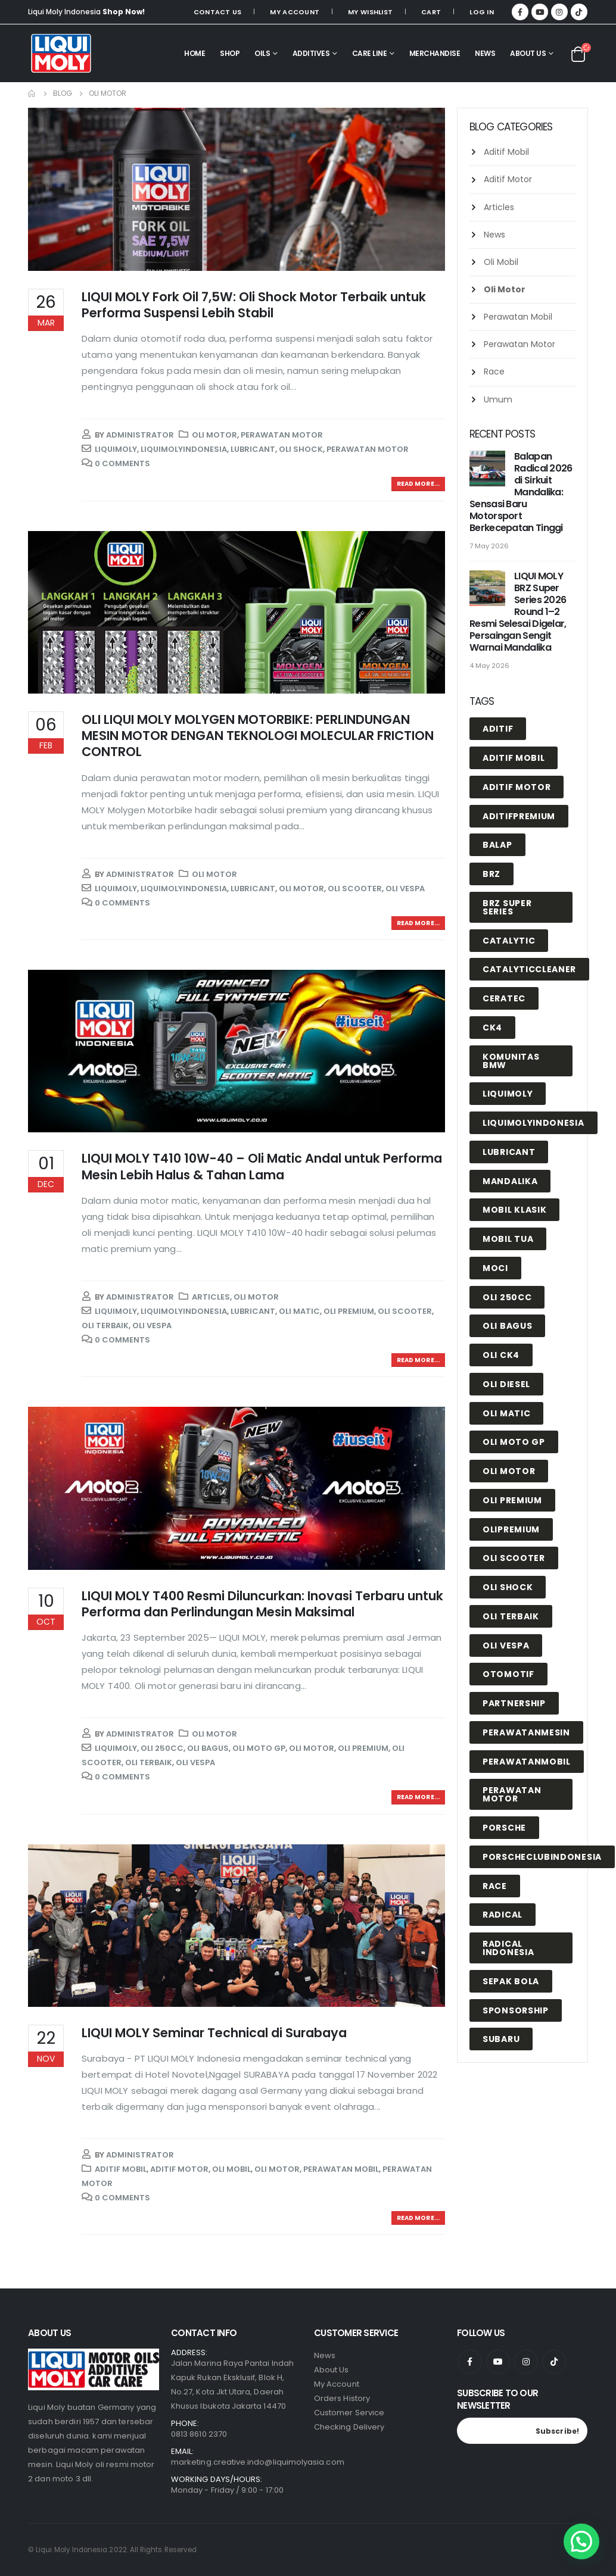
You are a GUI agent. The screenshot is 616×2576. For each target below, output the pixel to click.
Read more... (418, 483)
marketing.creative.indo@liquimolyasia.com (257, 2462)
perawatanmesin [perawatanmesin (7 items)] (526, 1732)
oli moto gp (258, 1748)
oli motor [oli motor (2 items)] (509, 1471)
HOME (194, 53)
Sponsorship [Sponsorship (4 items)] (516, 2010)
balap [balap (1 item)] (497, 845)
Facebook (470, 2362)
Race (494, 371)
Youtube (498, 2362)
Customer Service (349, 2412)
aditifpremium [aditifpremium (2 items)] (519, 816)
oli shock (301, 449)
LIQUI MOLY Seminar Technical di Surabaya (214, 2032)
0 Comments (122, 463)
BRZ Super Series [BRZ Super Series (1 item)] (507, 907)
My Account (294, 12)
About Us (528, 53)
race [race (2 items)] (495, 1886)
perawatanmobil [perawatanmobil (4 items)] (527, 1762)
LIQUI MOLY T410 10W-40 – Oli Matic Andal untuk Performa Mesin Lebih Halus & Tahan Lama (262, 1166)
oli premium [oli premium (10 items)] (512, 1500)
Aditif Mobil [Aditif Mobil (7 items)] (514, 758)
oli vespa (405, 888)
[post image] (236, 189)
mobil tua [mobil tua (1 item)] (508, 1239)
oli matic (299, 1311)
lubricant (253, 449)
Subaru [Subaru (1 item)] (501, 2039)
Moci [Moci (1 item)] (495, 1268)
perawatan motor (367, 449)
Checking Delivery (349, 2427)
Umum (498, 399)
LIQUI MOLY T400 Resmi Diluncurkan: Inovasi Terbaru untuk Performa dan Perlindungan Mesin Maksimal (262, 1603)
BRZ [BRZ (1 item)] (491, 874)
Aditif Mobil (121, 2169)
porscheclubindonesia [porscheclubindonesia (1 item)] (542, 1857)
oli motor (301, 888)
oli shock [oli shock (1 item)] (508, 1587)
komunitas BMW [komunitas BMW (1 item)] (511, 1061)
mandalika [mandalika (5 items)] (510, 1181)
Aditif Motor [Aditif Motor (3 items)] (516, 787)
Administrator (140, 435)
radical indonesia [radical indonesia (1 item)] (508, 1948)
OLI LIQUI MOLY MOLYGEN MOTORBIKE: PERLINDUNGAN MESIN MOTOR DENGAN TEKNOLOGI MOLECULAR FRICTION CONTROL (258, 736)
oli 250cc (162, 1748)
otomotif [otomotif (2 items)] (508, 1674)
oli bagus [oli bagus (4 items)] (507, 1326)
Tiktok (554, 2362)
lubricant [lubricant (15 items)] (509, 1152)
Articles (211, 1297)
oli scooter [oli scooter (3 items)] (514, 1558)
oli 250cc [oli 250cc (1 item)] (507, 1297)
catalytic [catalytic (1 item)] (509, 941)
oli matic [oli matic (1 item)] (506, 1413)
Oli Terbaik (105, 1325)
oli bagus (208, 1748)
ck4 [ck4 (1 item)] (492, 1027)
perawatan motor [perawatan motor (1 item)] (512, 1794)
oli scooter (355, 888)
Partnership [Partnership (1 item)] (514, 1703)
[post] (488, 469)
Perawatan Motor (282, 435)
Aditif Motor (179, 2169)
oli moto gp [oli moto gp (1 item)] (514, 1442)
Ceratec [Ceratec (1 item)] (504, 998)
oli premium (348, 1311)
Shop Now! (123, 12)
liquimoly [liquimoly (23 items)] (508, 1094)
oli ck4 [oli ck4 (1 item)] (501, 1355)
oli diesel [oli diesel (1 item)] (506, 1384)
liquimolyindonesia (184, 449)
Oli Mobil (231, 2169)
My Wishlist (370, 12)
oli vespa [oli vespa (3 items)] (506, 1645)
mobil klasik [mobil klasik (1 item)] (514, 1210)
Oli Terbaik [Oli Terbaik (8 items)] (511, 1616)
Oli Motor (214, 435)
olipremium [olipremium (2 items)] (511, 1529)
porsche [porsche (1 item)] (504, 1828)
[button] (581, 2541)
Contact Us (218, 12)
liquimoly (116, 449)
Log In (481, 12)
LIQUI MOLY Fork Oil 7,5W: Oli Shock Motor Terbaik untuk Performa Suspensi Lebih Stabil (254, 304)
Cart (431, 12)
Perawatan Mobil (341, 2169)
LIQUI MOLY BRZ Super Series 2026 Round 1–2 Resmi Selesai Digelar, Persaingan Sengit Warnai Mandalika (518, 611)
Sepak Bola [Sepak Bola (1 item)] (511, 1981)
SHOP (229, 53)
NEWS (485, 53)
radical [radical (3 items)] (502, 1915)
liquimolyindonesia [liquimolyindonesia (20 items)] (533, 1123)
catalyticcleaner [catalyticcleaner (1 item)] (529, 969)
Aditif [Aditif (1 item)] (498, 729)
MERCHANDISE (435, 53)
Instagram (526, 2362)
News (494, 235)
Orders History (342, 2398)
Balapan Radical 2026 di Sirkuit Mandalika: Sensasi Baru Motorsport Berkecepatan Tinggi (521, 492)
